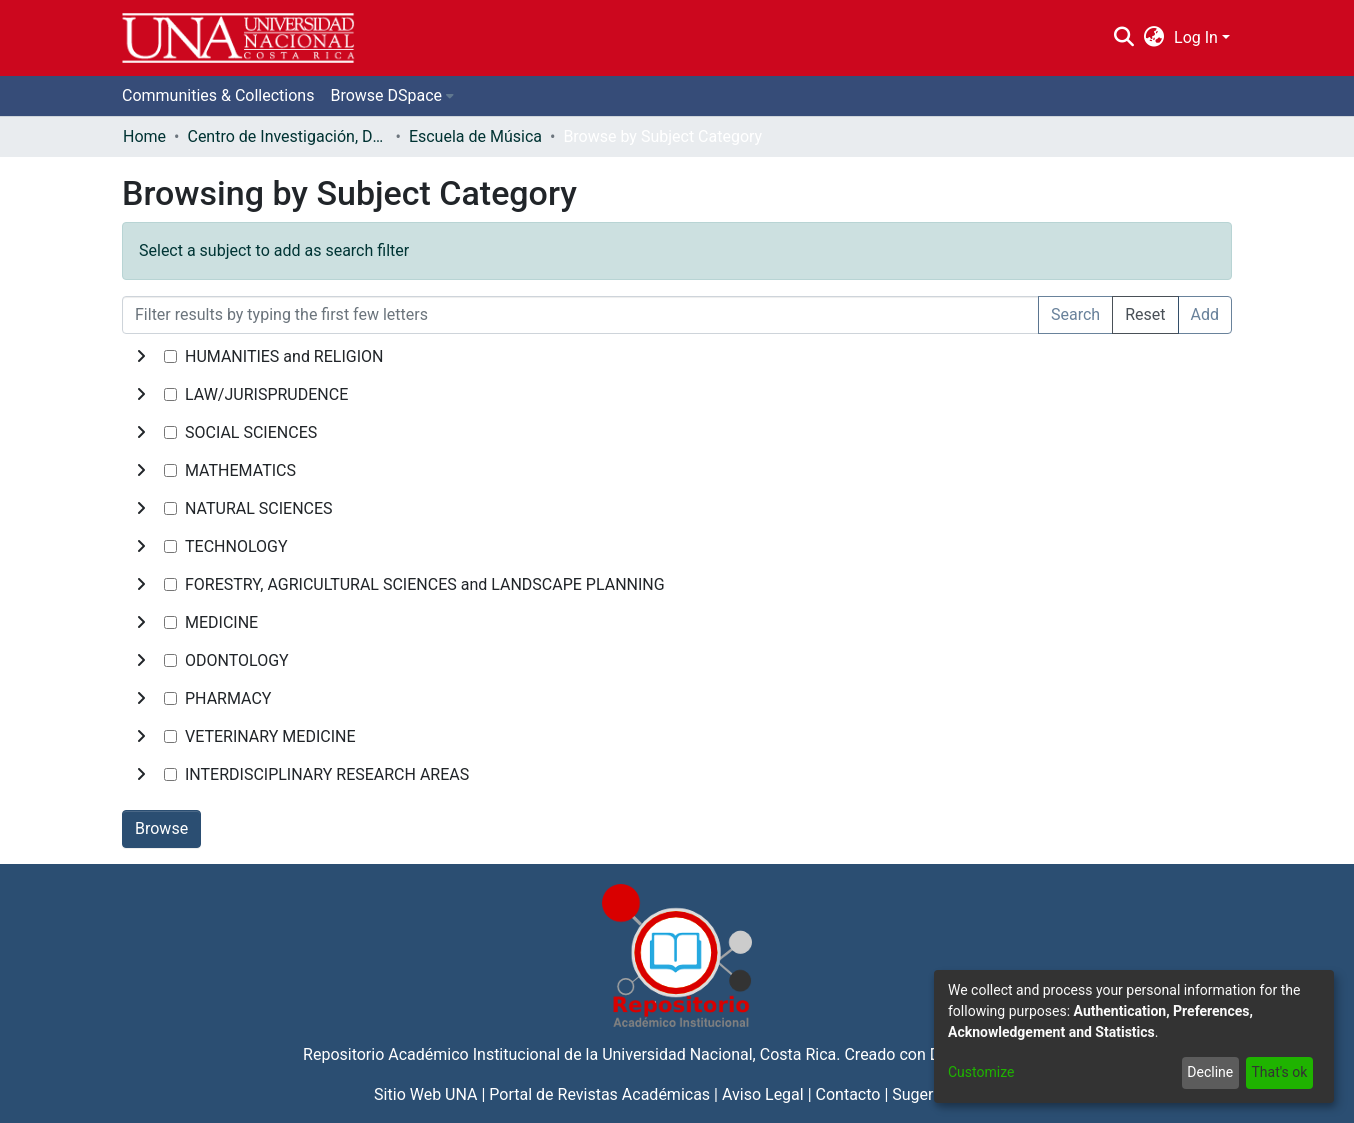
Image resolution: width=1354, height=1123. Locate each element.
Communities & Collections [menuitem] (218, 95)
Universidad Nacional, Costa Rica (719, 1054)
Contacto (848, 1094)
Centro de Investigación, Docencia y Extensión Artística (287, 136)
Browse (161, 828)
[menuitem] (1154, 38)
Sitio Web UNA (425, 1094)
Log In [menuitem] (1196, 37)
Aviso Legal (763, 1094)
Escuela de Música (475, 136)
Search (1075, 314)
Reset (1145, 314)
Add (1205, 314)
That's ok (1279, 1072)
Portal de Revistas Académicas (599, 1094)
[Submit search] (1123, 38)
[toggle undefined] (141, 357)
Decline (1210, 1072)
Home (144, 136)
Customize (981, 1072)
